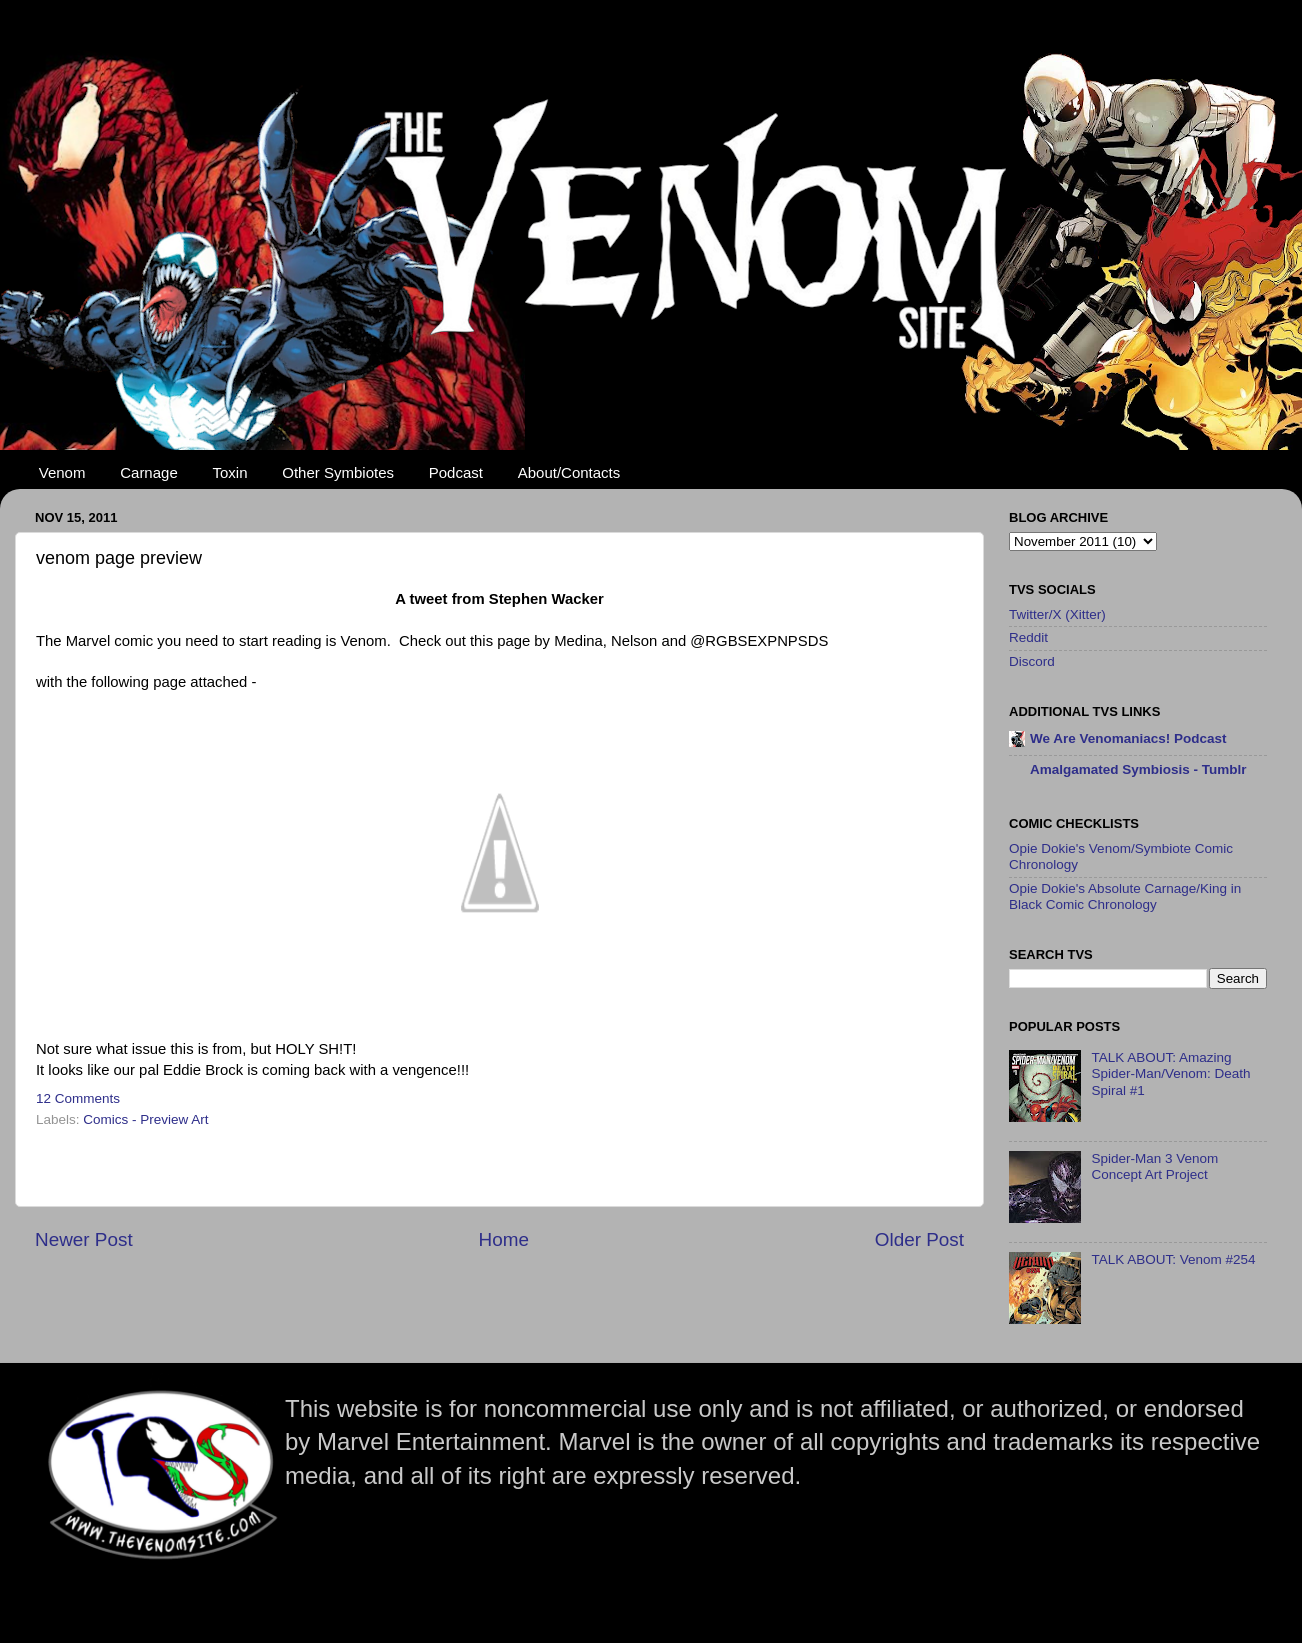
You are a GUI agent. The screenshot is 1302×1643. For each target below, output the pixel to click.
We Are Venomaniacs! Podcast (1128, 738)
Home (504, 1239)
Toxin (230, 472)
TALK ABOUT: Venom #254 (1173, 1259)
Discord (1032, 661)
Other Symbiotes (338, 472)
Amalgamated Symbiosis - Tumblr (1138, 769)
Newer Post (84, 1239)
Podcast (456, 472)
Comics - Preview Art (145, 1119)
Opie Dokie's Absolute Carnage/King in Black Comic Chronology (1125, 896)
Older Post (919, 1239)
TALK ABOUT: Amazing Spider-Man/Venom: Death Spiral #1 (1170, 1073)
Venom (62, 472)
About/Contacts (569, 472)
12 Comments (78, 1098)
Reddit (1028, 637)
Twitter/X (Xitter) (1057, 614)
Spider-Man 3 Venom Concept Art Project (1154, 1166)
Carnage (149, 472)
